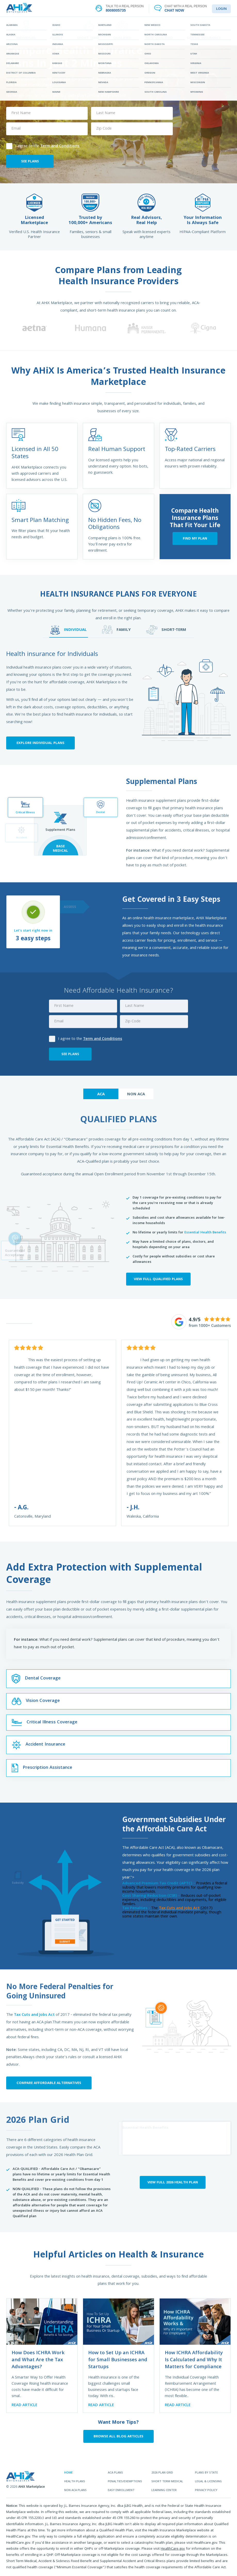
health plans (74, 2482)
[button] (5, 328)
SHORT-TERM (166, 630)
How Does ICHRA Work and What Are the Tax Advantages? (38, 2360)
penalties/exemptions (125, 2482)
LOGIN (221, 9)
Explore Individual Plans (40, 743)
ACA (101, 1094)
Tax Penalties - (136, 1908)
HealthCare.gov (173, 2549)
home (68, 2473)
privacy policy (206, 2490)
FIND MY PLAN (195, 539)
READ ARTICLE (24, 2405)
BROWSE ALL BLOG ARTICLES (118, 2436)
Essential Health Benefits (205, 1232)
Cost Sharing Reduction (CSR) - (151, 1896)
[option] (34, 328)
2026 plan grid (162, 2473)
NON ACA (136, 1094)
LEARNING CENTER (165, 24)
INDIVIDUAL (69, 630)
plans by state (206, 2473)
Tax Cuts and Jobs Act (34, 2015)
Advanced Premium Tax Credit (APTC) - (158, 1883)
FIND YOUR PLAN (72, 24)
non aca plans (75, 2490)
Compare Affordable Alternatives (49, 2083)
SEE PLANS (30, 161)
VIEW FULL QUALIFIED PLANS (158, 1279)
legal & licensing (208, 2482)
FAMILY (116, 630)
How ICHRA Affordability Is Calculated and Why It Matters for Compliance (194, 2360)
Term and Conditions (59, 146)
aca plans (115, 2473)
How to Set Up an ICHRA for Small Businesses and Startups (117, 2360)
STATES (118, 24)
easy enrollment (121, 2490)
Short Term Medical (167, 2482)
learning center (164, 2490)
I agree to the (42, 145)
